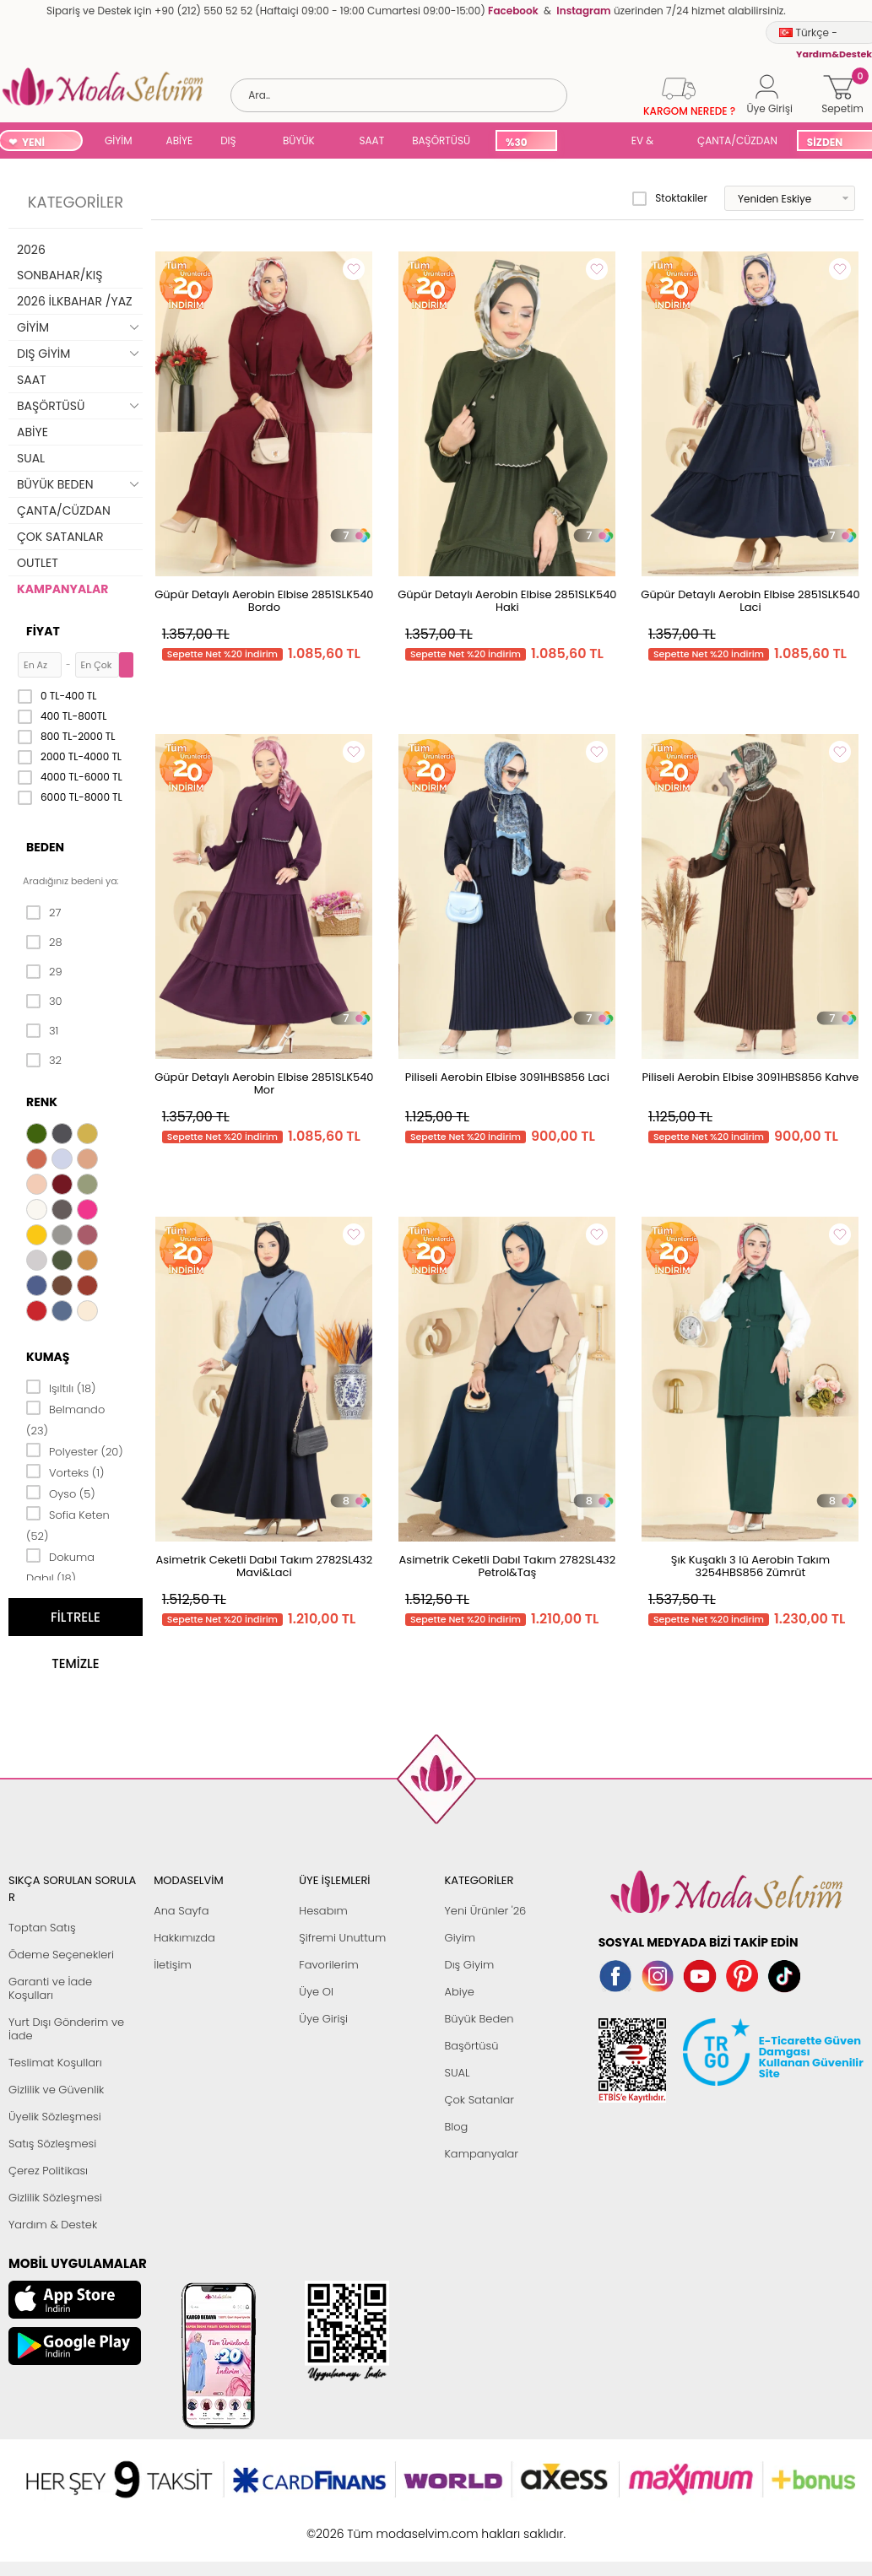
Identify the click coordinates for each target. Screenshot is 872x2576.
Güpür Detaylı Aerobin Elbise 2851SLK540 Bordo (263, 600)
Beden (45, 847)
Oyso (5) (60, 1492)
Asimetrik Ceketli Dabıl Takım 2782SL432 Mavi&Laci (264, 1566)
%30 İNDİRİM (525, 143)
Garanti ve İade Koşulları (50, 1988)
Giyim (459, 1938)
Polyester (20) (74, 1450)
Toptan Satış (42, 1928)
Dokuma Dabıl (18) (60, 1566)
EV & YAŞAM (648, 142)
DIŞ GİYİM (234, 142)
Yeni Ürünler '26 (485, 1911)
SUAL (591, 142)
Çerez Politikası (48, 2171)
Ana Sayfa (181, 1911)
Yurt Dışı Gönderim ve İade (66, 2029)
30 (44, 1001)
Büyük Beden (478, 2019)
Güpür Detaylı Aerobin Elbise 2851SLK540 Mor (263, 1083)
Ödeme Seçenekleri (61, 1955)
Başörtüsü (471, 2046)
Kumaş (47, 1356)
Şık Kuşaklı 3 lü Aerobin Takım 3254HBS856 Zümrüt (750, 1566)
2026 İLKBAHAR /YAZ (75, 301)
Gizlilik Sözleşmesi (55, 2198)
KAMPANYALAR (62, 589)
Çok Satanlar (478, 2100)
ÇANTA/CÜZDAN (737, 140)
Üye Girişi (323, 2019)
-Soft (343, 2525)
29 (44, 972)
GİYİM (119, 140)
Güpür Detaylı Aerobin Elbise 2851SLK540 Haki (507, 600)
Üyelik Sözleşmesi (54, 2117)
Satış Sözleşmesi (52, 2144)
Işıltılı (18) (61, 1387)
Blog (456, 2127)
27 (43, 913)
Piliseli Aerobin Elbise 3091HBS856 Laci (507, 1077)
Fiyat (43, 631)
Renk (41, 1102)
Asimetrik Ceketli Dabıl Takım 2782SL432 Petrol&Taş (507, 1566)
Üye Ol (316, 1992)
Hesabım (323, 1911)
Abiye (459, 1992)
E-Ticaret (383, 2525)
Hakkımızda (184, 1938)
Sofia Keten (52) (68, 1524)
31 (42, 1031)
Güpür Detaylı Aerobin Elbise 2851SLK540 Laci (750, 600)
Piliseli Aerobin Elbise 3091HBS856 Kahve (750, 1077)
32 (44, 1060)
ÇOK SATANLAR (60, 536)
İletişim (173, 1965)
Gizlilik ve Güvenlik (56, 2090)
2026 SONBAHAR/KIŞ (59, 262)
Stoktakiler (669, 198)
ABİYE (179, 140)
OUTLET (37, 562)
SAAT (371, 140)
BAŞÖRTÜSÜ (441, 140)
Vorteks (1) (65, 1471)
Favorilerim (328, 1965)
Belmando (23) (65, 1419)
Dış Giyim (469, 1965)
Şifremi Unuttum (342, 1938)
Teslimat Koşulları (55, 2063)
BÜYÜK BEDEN (299, 142)
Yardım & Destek (52, 2225)
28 (44, 942)
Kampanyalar (481, 2154)
